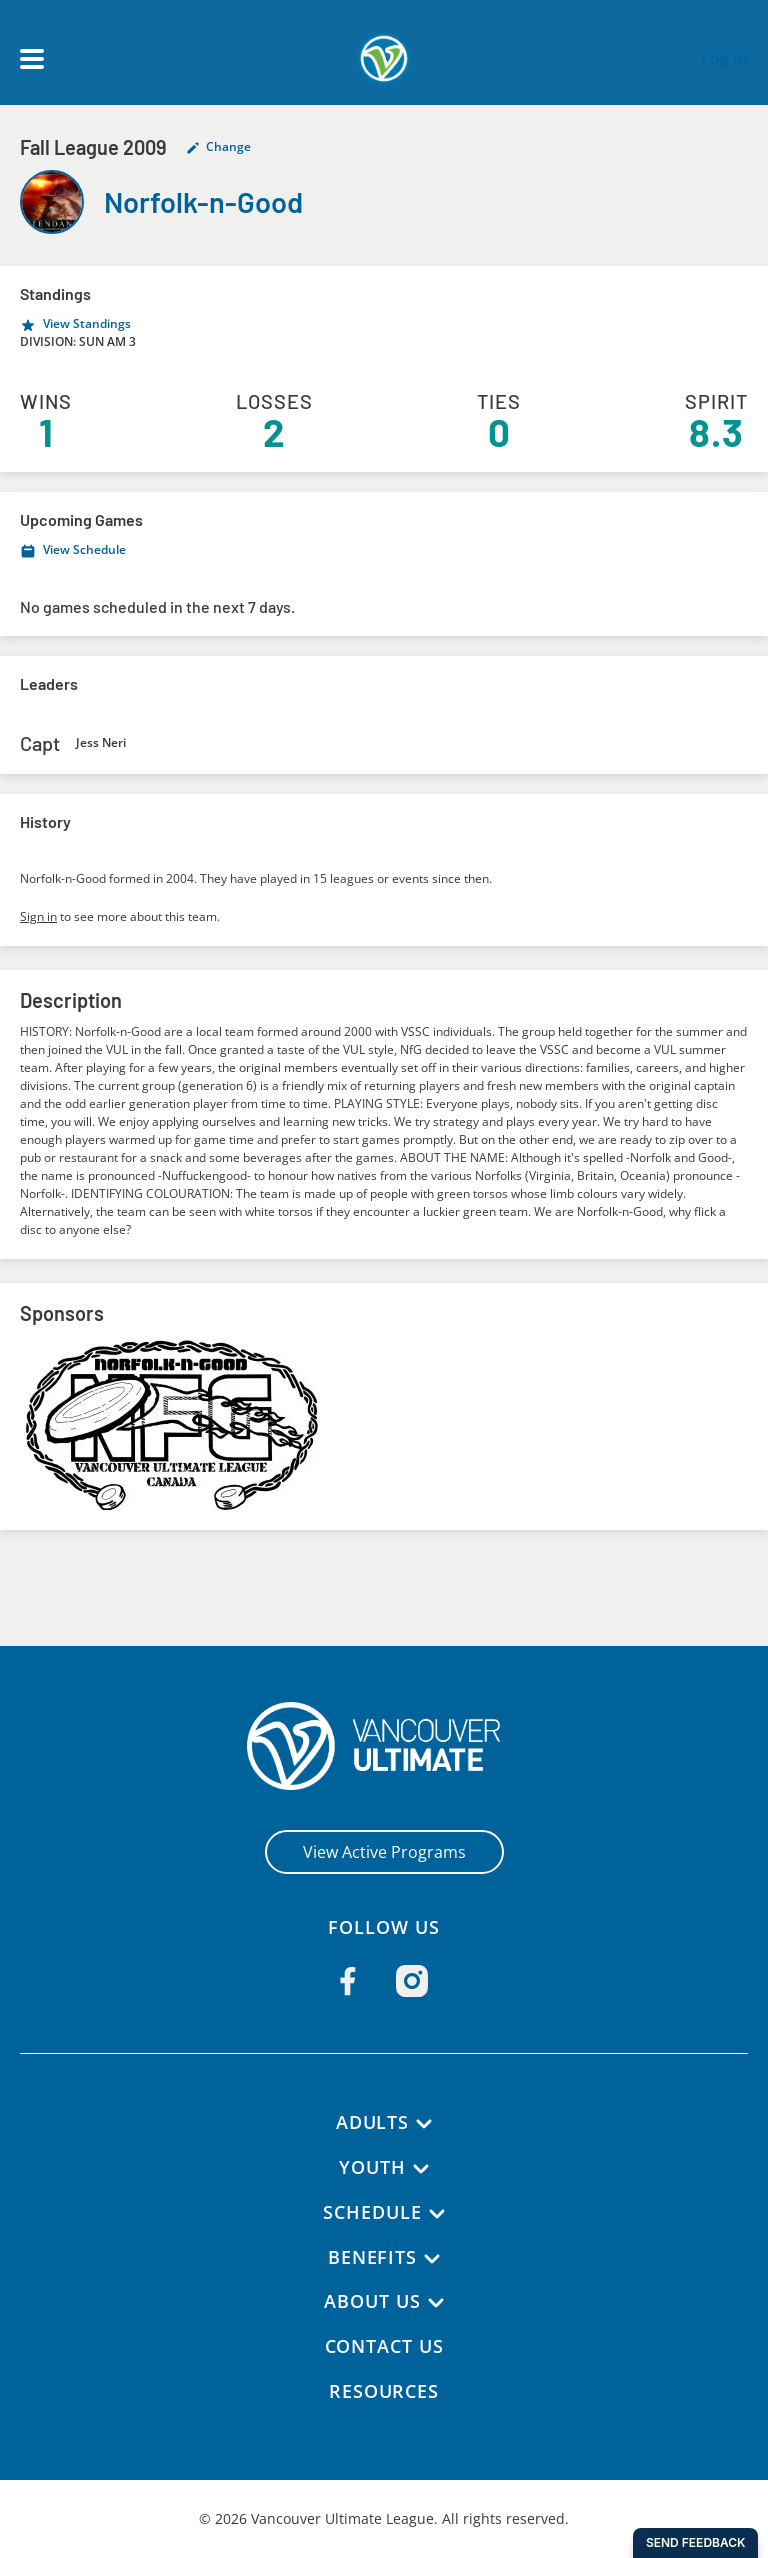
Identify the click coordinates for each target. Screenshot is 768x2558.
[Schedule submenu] (437, 2214)
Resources (383, 2391)
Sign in (38, 916)
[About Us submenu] (437, 2303)
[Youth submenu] (422, 2169)
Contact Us (384, 2346)
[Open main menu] (32, 59)
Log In (724, 59)
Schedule (373, 2212)
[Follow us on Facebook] (348, 1981)
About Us (372, 2301)
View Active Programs (384, 1852)
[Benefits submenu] (433, 2259)
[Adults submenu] (425, 2124)
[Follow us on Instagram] (412, 1981)
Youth (373, 2167)
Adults (372, 2122)
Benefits (372, 2257)
